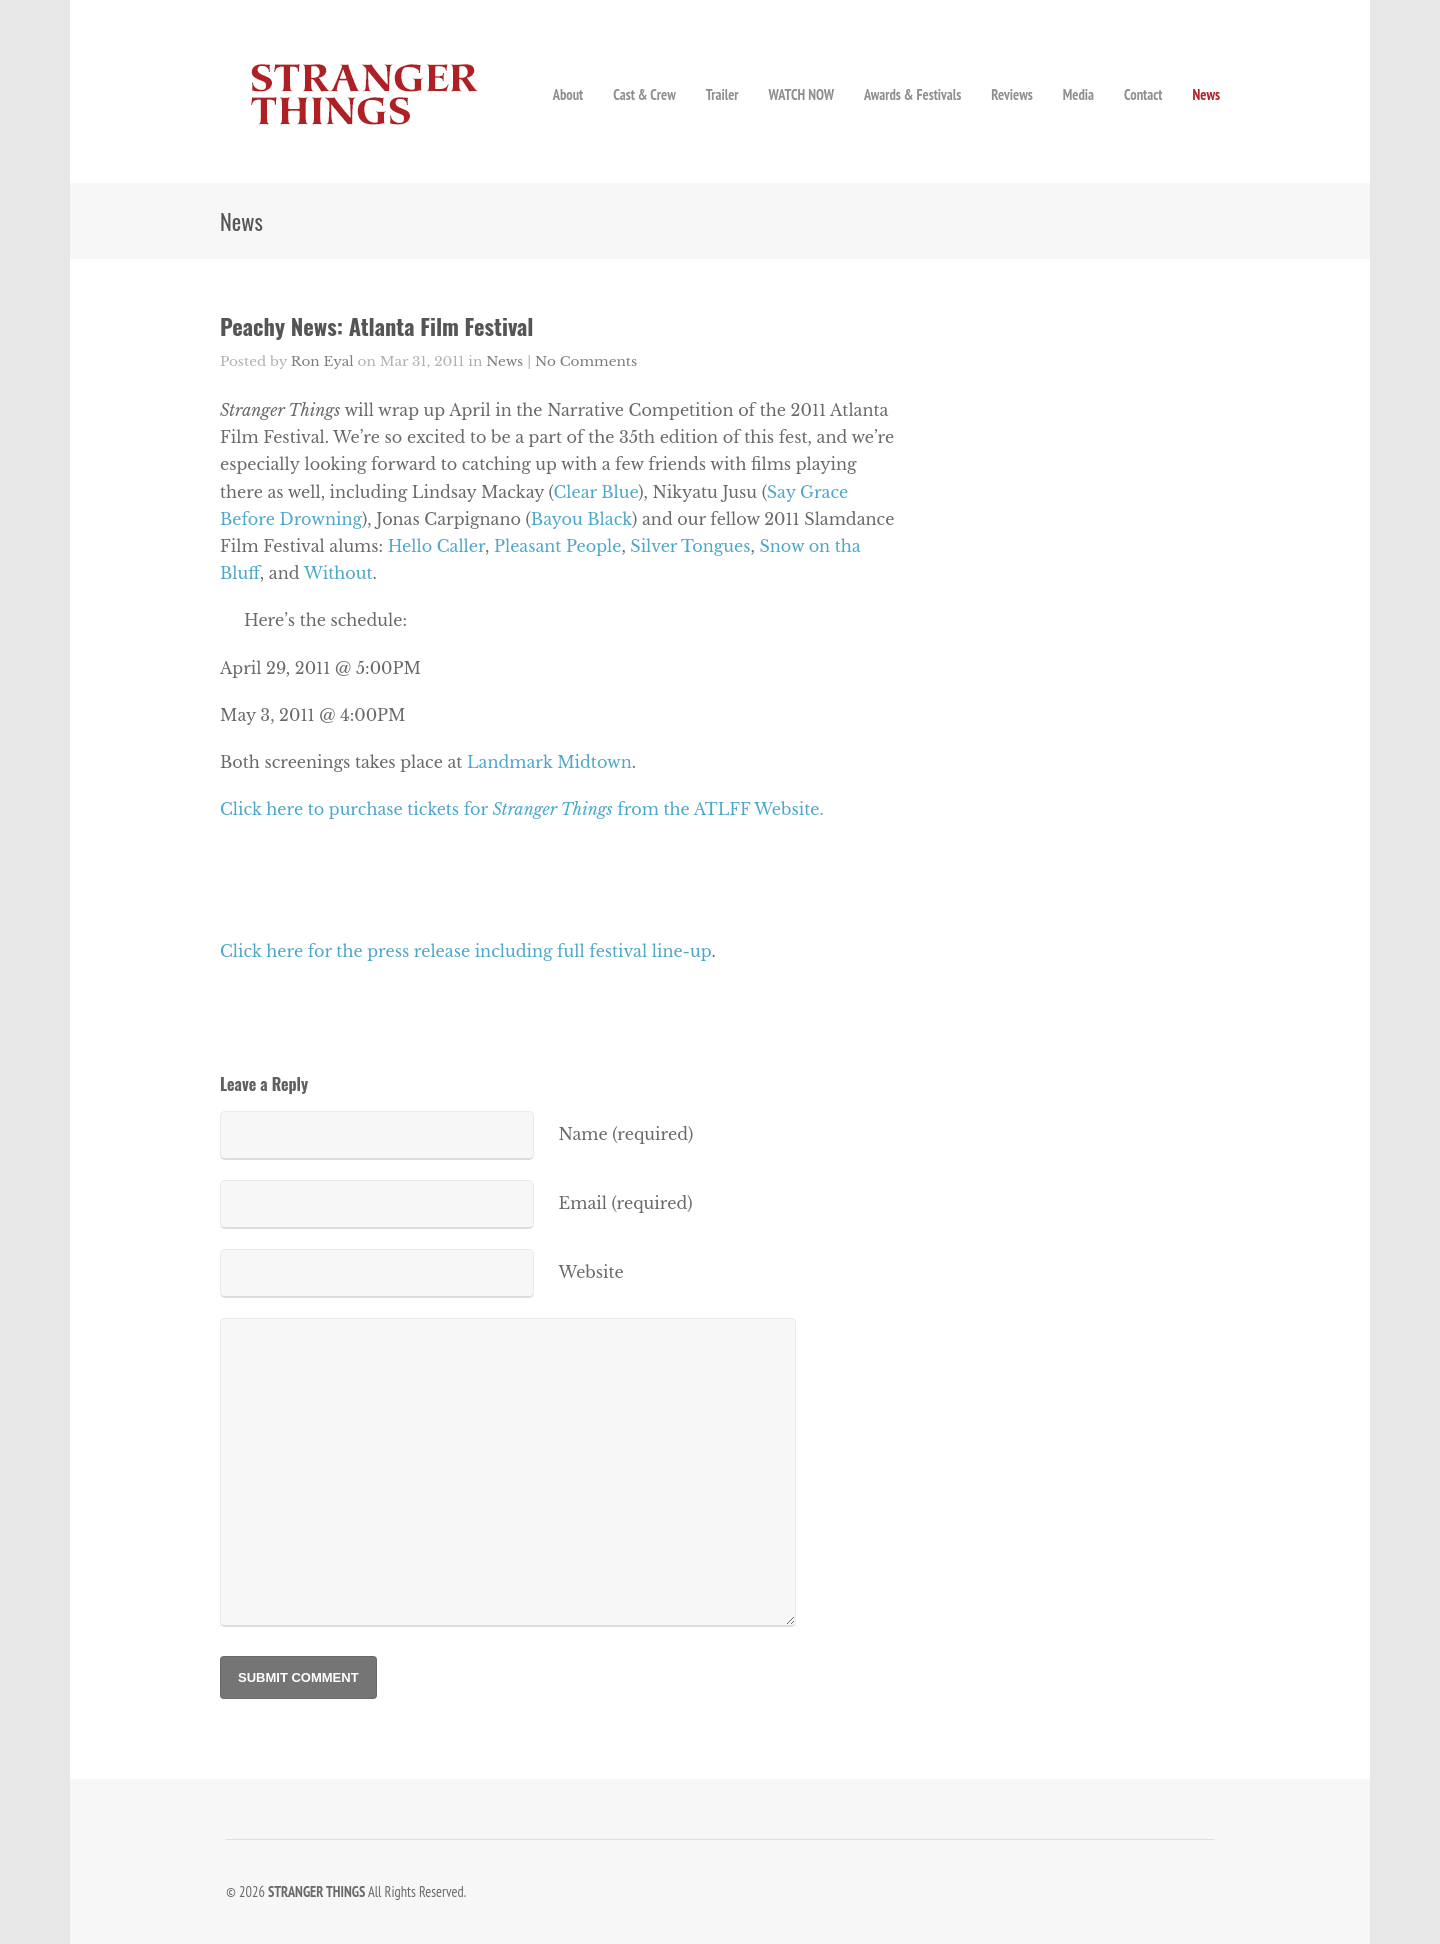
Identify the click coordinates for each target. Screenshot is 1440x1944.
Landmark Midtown (549, 762)
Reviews (1011, 94)
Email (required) (626, 1203)
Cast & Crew (644, 94)
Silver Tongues (690, 546)
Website (591, 1272)
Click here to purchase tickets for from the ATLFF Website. (522, 809)
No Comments (586, 361)
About (568, 94)
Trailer (722, 94)
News (1206, 94)
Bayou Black (581, 519)
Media (1078, 94)
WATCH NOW (801, 94)
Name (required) (626, 1134)
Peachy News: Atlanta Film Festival (376, 325)
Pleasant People (557, 546)
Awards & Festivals (912, 94)
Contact (1143, 94)
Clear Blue (595, 492)
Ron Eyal (322, 361)
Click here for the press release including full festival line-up (466, 951)
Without (338, 573)
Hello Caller (436, 546)
